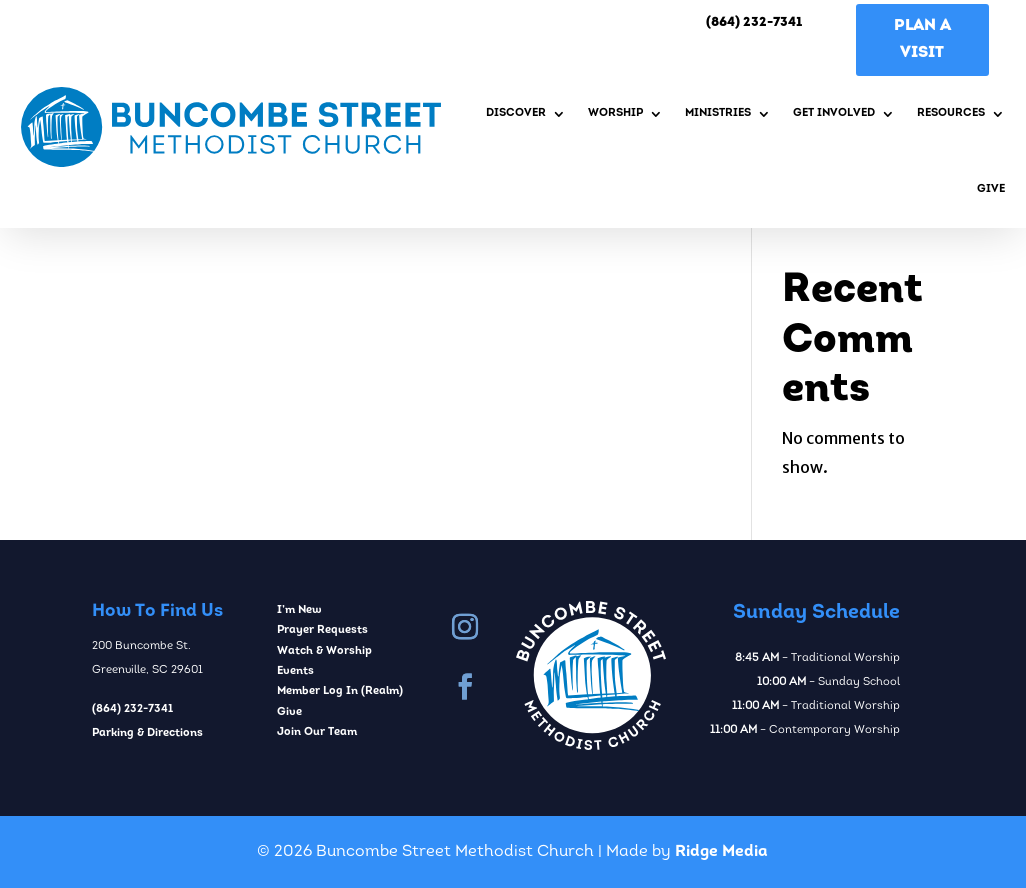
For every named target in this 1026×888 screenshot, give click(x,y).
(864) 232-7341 (132, 709)
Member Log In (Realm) (340, 691)
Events (295, 671)
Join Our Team (317, 732)
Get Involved (834, 113)
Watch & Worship (324, 651)
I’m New (299, 610)
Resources (951, 113)
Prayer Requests (322, 630)
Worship (615, 113)
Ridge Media (721, 852)
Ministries (718, 113)
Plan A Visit (922, 39)
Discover (516, 113)
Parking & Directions (147, 733)
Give (991, 189)
